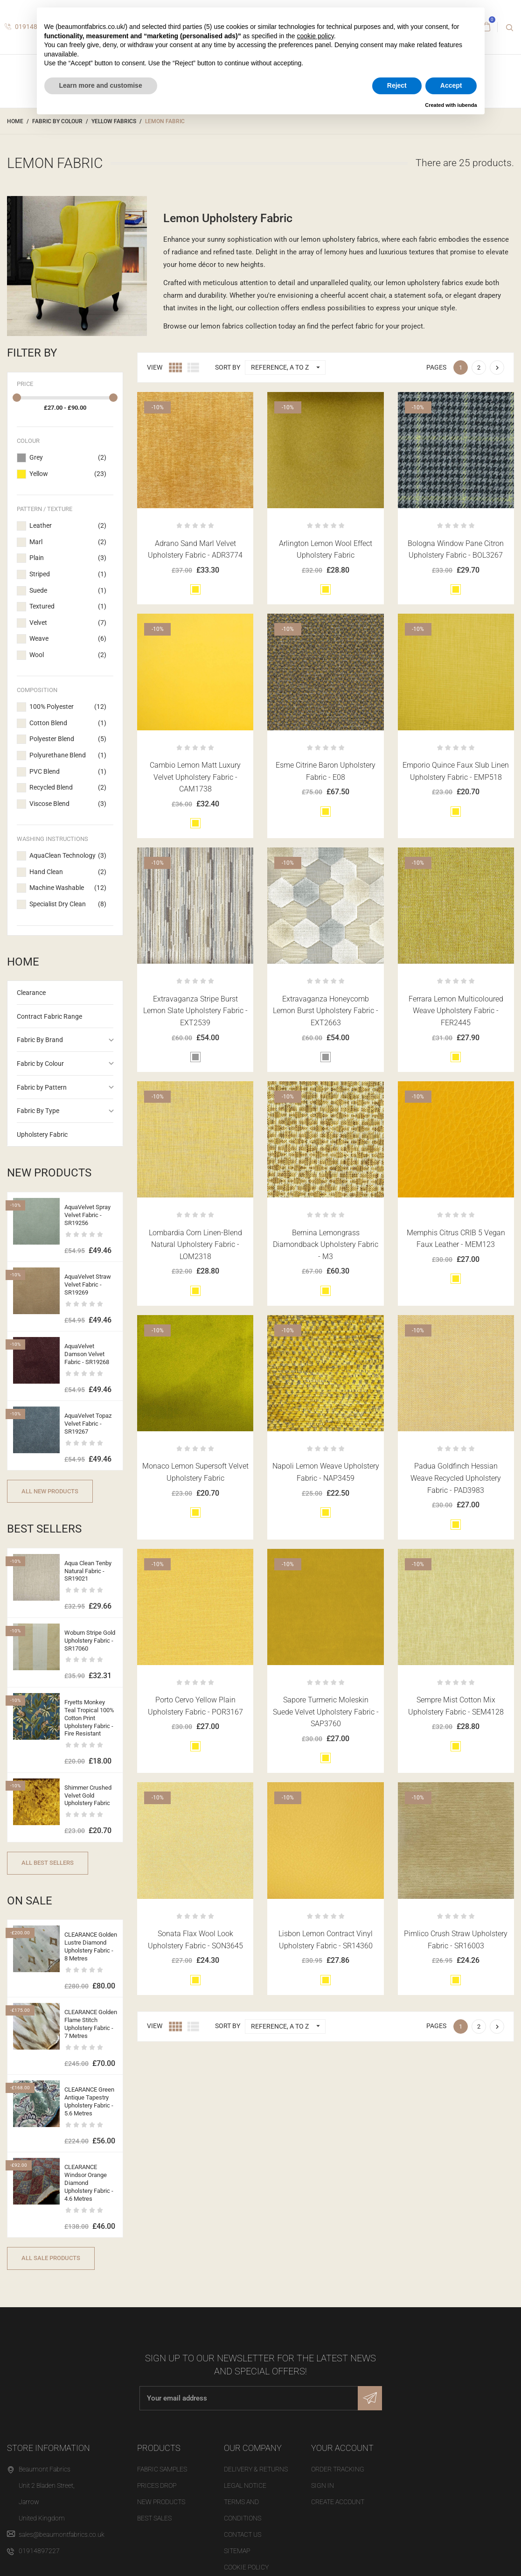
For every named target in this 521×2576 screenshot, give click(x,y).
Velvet (67, 623)
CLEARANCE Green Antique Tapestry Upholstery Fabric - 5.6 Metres (89, 2101)
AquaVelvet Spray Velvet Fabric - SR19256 (87, 1215)
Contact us (242, 2534)
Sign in (322, 2485)
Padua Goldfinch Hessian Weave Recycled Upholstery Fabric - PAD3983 (455, 1478)
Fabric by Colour (40, 1063)
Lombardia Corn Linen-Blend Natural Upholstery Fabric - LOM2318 (195, 1244)
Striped (67, 574)
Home (23, 961)
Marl (67, 542)
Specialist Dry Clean (67, 904)
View (154, 367)
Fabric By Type (38, 1110)
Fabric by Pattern (42, 1087)
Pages (436, 367)
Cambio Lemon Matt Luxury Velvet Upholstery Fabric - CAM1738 (195, 777)
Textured (67, 606)
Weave (67, 639)
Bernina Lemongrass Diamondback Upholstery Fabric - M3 (325, 1244)
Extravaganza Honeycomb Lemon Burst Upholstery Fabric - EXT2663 (325, 1010)
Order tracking (337, 2469)
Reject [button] (397, 85)
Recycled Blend (67, 787)
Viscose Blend (67, 804)
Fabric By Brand (40, 1039)
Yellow (67, 474)
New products (161, 2502)
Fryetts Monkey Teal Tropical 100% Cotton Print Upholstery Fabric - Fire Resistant (89, 1718)
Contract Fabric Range (49, 1016)
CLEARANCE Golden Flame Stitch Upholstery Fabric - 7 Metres (90, 2024)
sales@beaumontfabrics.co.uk (61, 2534)
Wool (67, 655)
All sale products (50, 2257)
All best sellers (47, 1862)
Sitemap (237, 2551)
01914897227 (39, 2551)
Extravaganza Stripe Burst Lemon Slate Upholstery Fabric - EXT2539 (195, 1010)
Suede (67, 590)
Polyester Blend (67, 739)
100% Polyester (67, 707)
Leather (67, 526)
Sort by (227, 367)
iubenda (467, 105)
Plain (67, 558)
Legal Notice (245, 2485)
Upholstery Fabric (42, 1134)
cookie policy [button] (315, 36)
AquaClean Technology (67, 856)
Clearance (31, 992)
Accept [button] (451, 85)
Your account (342, 2448)
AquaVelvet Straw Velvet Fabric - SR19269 (87, 1284)
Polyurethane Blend (67, 755)
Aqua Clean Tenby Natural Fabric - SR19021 (87, 1571)
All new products (49, 1491)
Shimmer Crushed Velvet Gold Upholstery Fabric (87, 1795)
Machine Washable (67, 888)
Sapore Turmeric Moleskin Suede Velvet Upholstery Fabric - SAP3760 (326, 1711)
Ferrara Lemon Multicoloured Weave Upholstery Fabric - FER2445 (456, 1010)
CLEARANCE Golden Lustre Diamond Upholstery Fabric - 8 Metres (90, 1946)
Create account (337, 2502)
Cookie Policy (246, 2567)
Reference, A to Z (288, 367)
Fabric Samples (162, 2469)
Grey (67, 457)
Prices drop (156, 2485)
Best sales (154, 2518)
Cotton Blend (67, 723)
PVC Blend (67, 772)
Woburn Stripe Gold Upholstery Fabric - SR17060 (89, 1640)
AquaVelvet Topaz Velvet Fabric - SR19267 (87, 1423)
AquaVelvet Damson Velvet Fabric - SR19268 (86, 1354)
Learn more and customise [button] (100, 85)
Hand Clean (67, 872)
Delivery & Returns (256, 2469)
